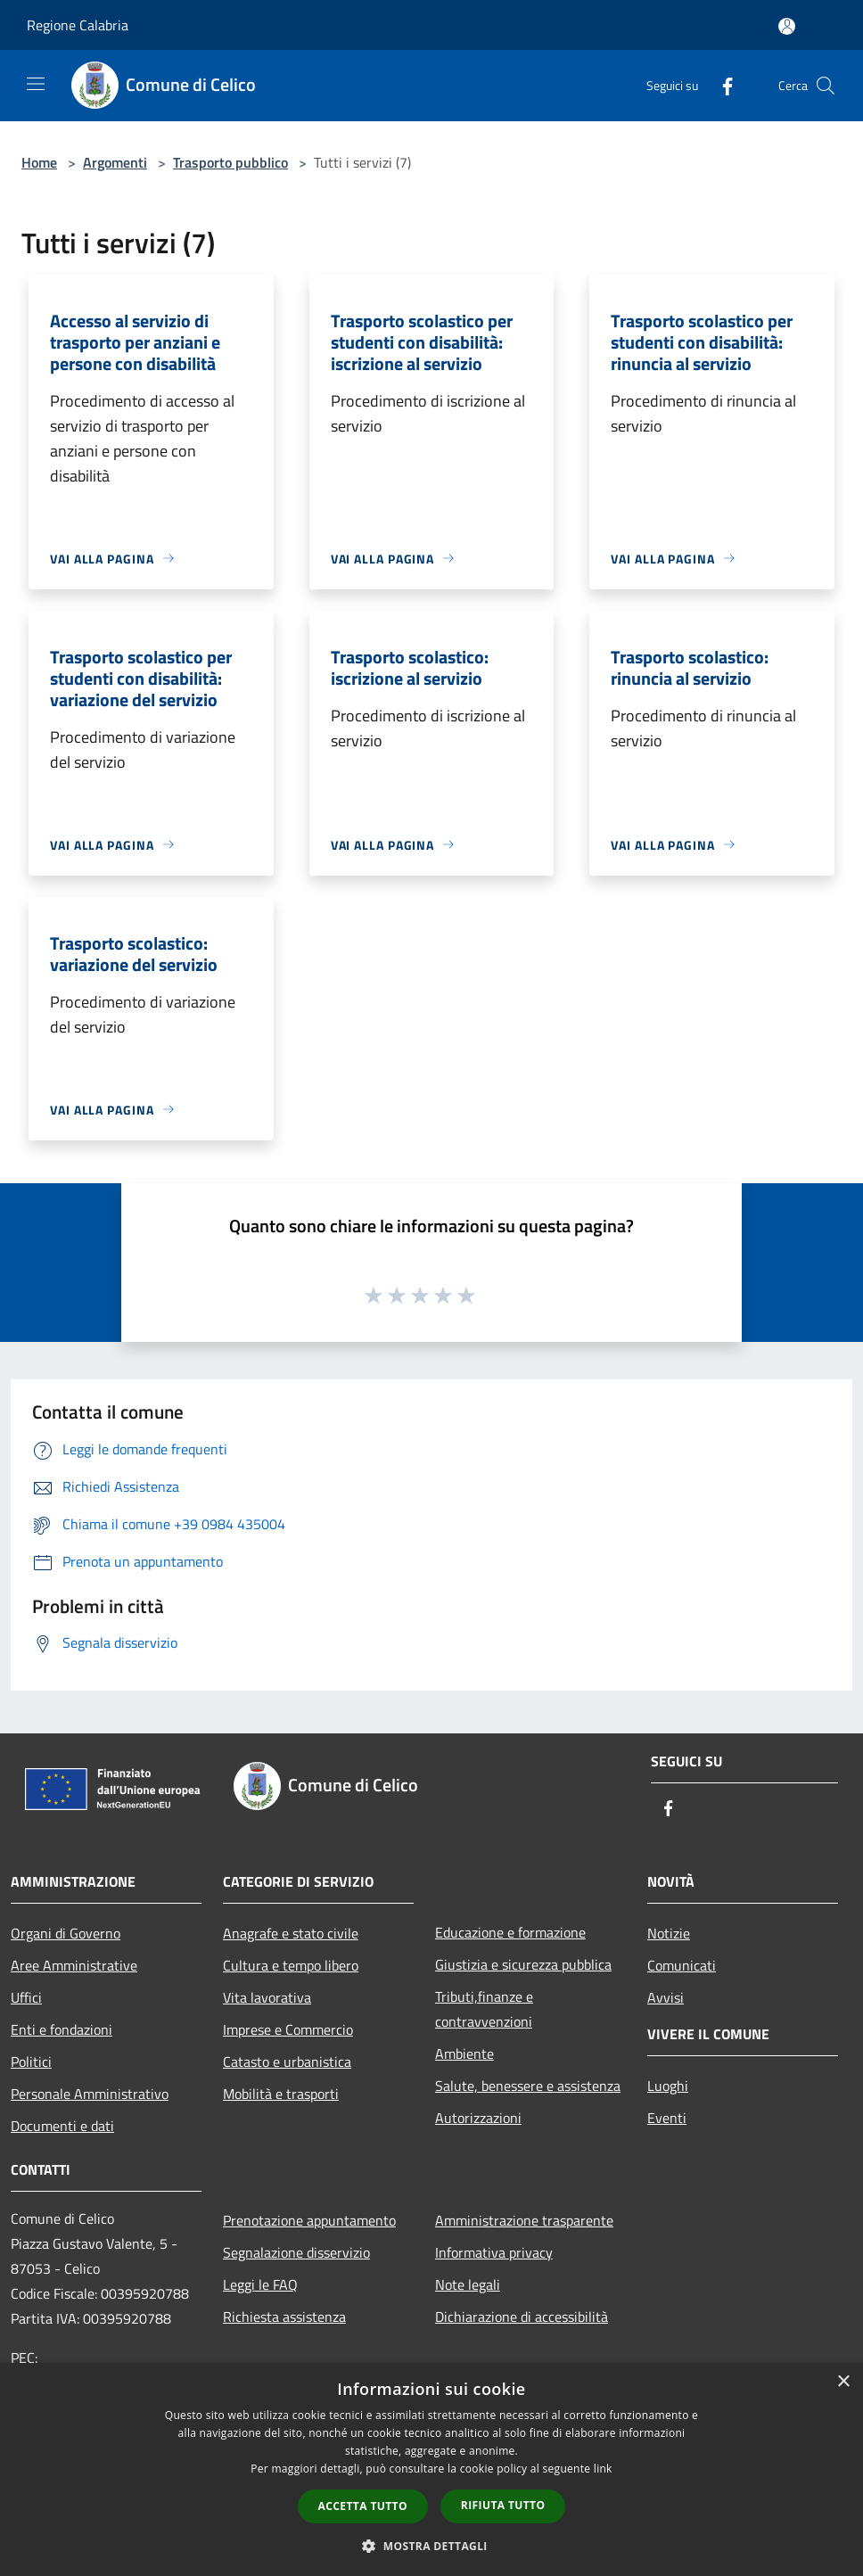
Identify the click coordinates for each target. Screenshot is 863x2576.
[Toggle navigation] (35, 84)
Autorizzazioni (478, 2117)
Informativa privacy (494, 2252)
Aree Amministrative (74, 1965)
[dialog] (431, 2469)
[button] (431, 2546)
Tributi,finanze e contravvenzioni (484, 2009)
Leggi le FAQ (260, 2284)
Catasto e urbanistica (287, 2061)
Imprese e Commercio (288, 2029)
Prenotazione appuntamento (309, 2220)
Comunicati (681, 1965)
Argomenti (115, 162)
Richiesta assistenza (284, 2316)
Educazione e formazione (510, 1932)
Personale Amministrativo (89, 2093)
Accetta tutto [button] (362, 2506)
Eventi (666, 2117)
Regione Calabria (77, 25)
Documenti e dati (62, 2125)
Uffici (26, 1997)
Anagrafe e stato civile (290, 1933)
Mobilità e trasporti (281, 2093)
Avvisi (665, 1997)
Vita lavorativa (267, 1997)
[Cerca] (825, 85)
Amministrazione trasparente (524, 2220)
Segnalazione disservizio (296, 2252)
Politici (31, 2061)
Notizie (668, 1933)
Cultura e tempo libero (290, 1965)
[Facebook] (720, 85)
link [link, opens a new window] (603, 2468)
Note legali (467, 2284)
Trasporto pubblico (230, 162)
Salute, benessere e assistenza (528, 2085)
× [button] (843, 2382)
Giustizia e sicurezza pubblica (523, 1964)
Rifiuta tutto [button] (503, 2505)
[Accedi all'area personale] (786, 26)
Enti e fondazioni (61, 2029)
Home (39, 162)
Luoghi (667, 2085)
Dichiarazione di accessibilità (521, 2316)
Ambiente (464, 2053)
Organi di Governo (65, 1933)
